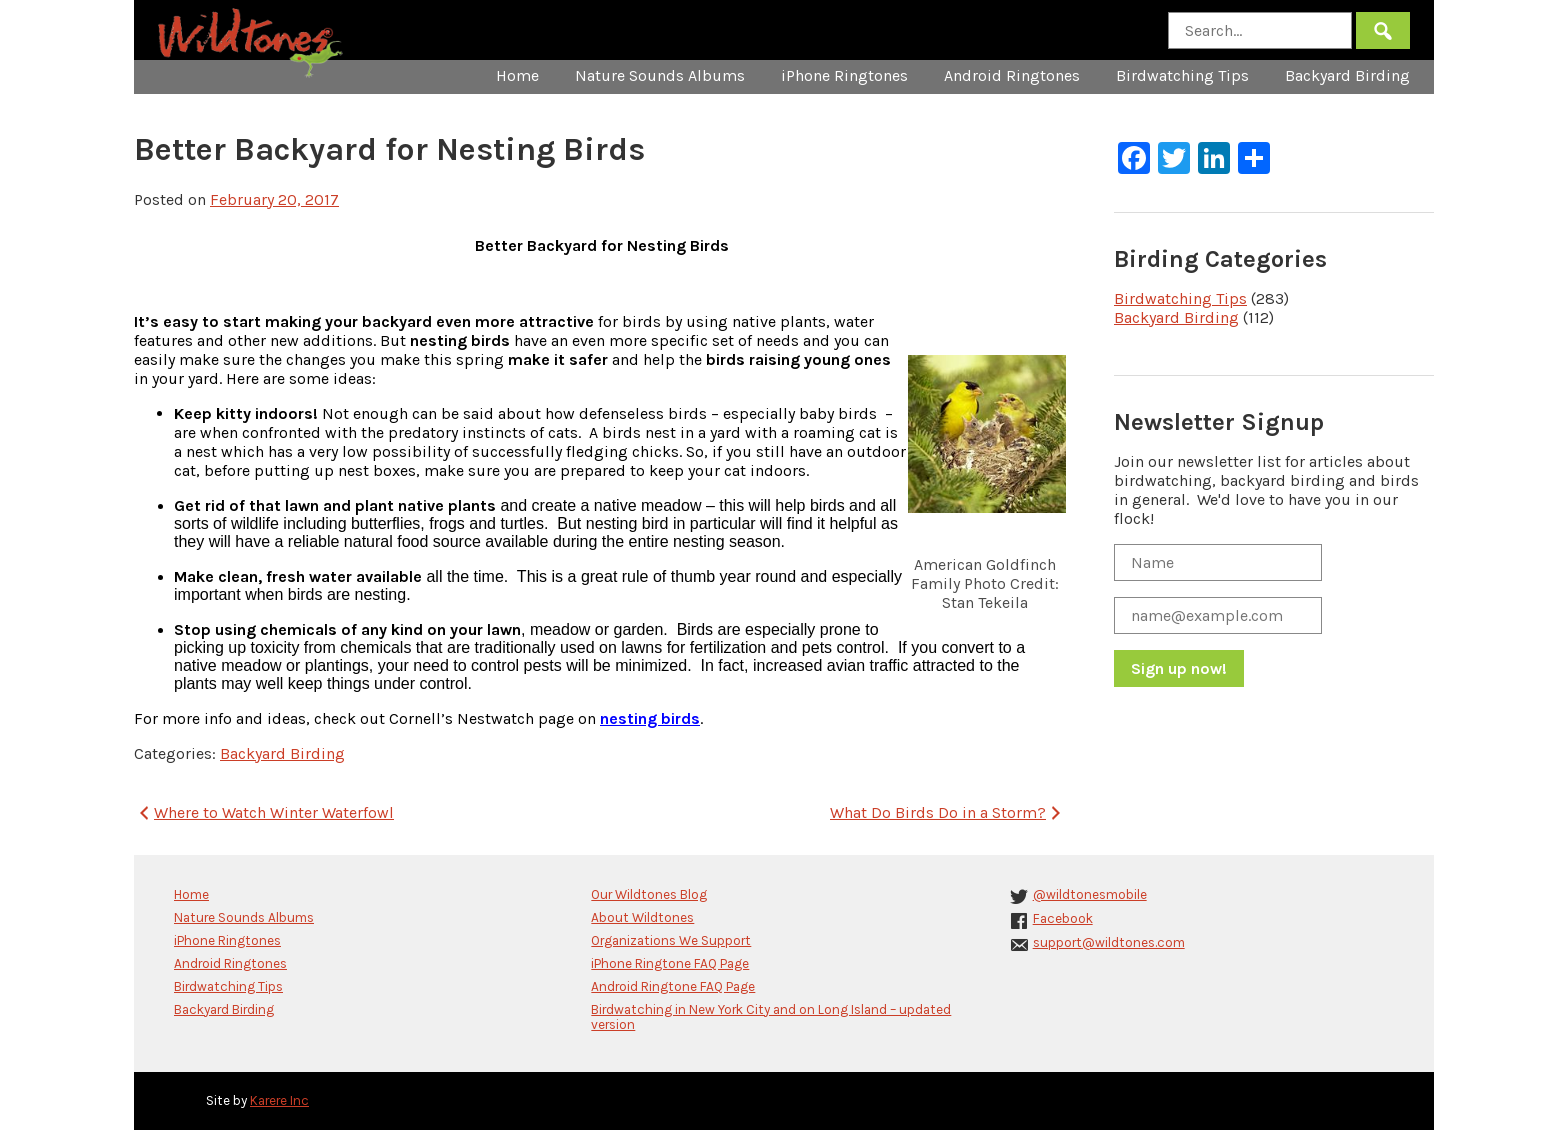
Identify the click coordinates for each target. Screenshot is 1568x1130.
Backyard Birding (1347, 75)
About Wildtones (642, 917)
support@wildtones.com (1109, 942)
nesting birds (650, 718)
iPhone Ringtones (844, 75)
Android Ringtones (1012, 75)
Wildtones (253, 43)
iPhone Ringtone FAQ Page (670, 963)
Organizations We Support (671, 940)
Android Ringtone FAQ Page (673, 986)
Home (517, 75)
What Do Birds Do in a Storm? (948, 812)
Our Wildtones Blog (649, 894)
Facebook (1063, 918)
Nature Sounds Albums (660, 75)
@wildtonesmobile (1090, 894)
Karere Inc (279, 1100)
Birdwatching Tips (1182, 75)
